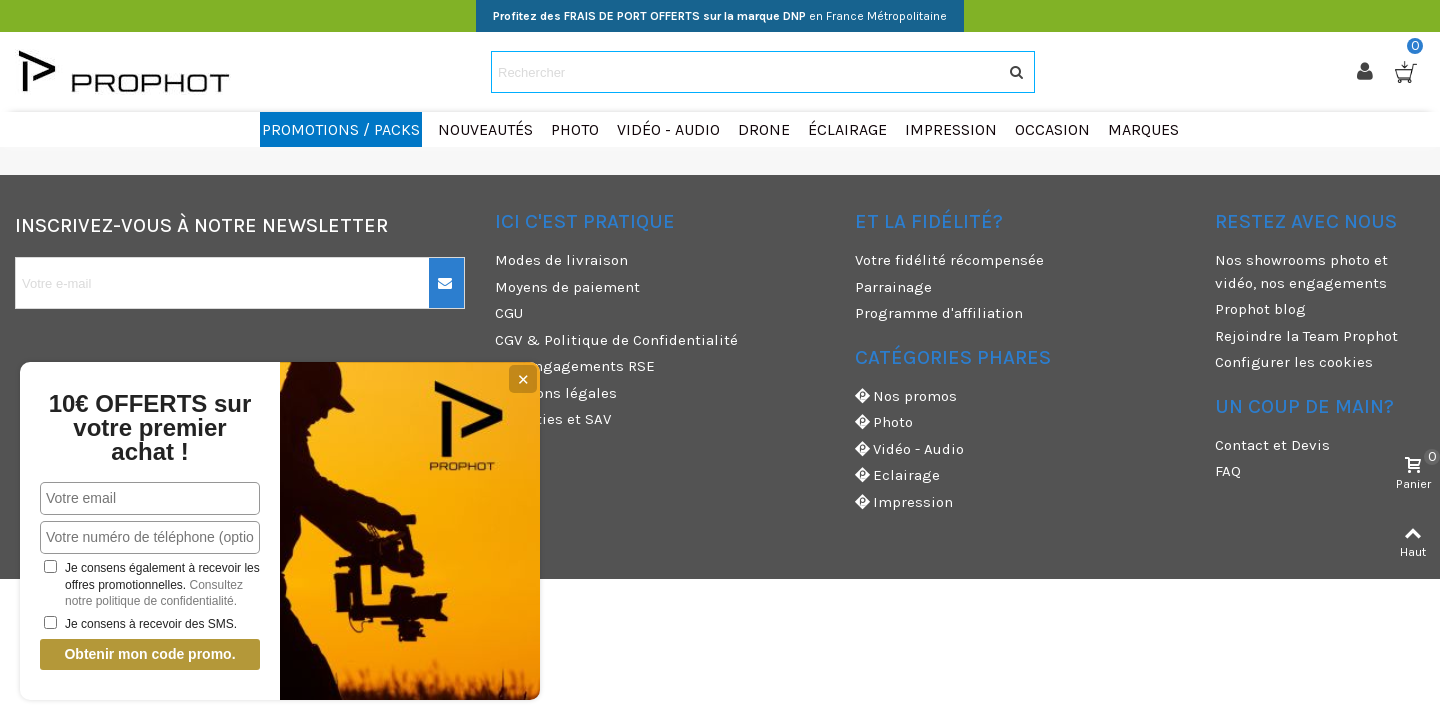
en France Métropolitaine (720, 16)
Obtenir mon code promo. (149, 654)
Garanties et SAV (553, 419)
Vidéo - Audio (909, 449)
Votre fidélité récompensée (949, 260)
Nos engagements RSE (575, 366)
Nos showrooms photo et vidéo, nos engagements (1301, 271)
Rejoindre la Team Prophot (1306, 336)
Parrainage (893, 287)
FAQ (1228, 471)
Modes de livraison (561, 260)
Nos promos (906, 396)
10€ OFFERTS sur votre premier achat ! (150, 428)
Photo (884, 422)
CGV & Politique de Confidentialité (616, 340)
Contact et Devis (1272, 445)
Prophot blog (1260, 309)
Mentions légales (556, 393)
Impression (904, 502)
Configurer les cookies (1294, 362)
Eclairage (897, 475)
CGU (509, 313)
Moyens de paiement (567, 287)
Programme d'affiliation (939, 313)
